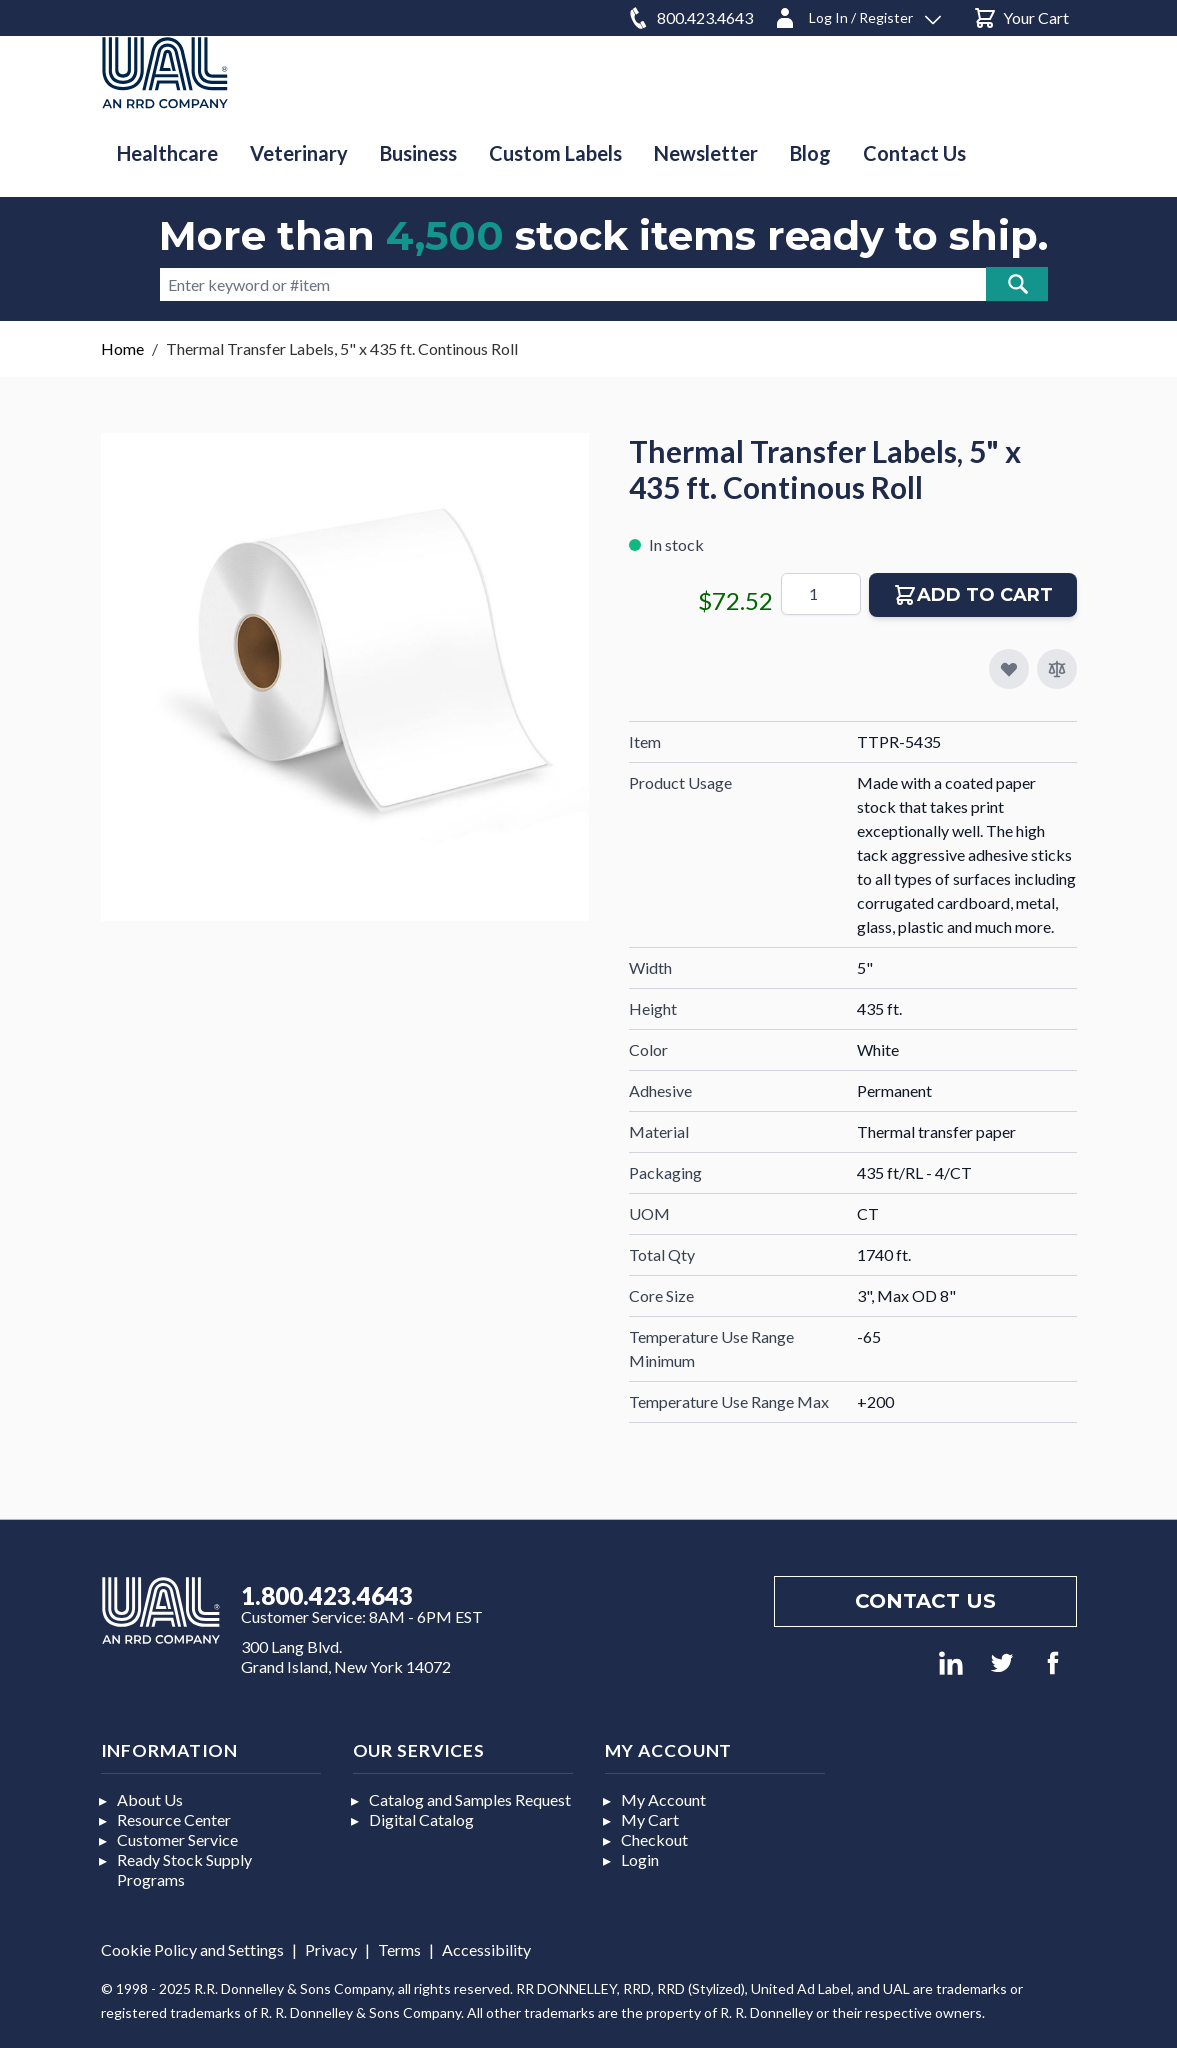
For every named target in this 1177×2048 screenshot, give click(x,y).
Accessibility (486, 1949)
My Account (663, 1799)
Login (640, 1859)
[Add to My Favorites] (1009, 669)
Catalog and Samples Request (470, 1799)
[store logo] (165, 72)
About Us (150, 1799)
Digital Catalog (421, 1819)
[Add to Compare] (1057, 669)
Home (122, 348)
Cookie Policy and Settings (192, 1949)
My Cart (650, 1819)
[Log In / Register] (857, 14)
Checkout (654, 1839)
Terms (399, 1949)
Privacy (331, 1949)
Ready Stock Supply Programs (184, 1869)
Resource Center (174, 1819)
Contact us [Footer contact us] (925, 1601)
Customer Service (177, 1839)
